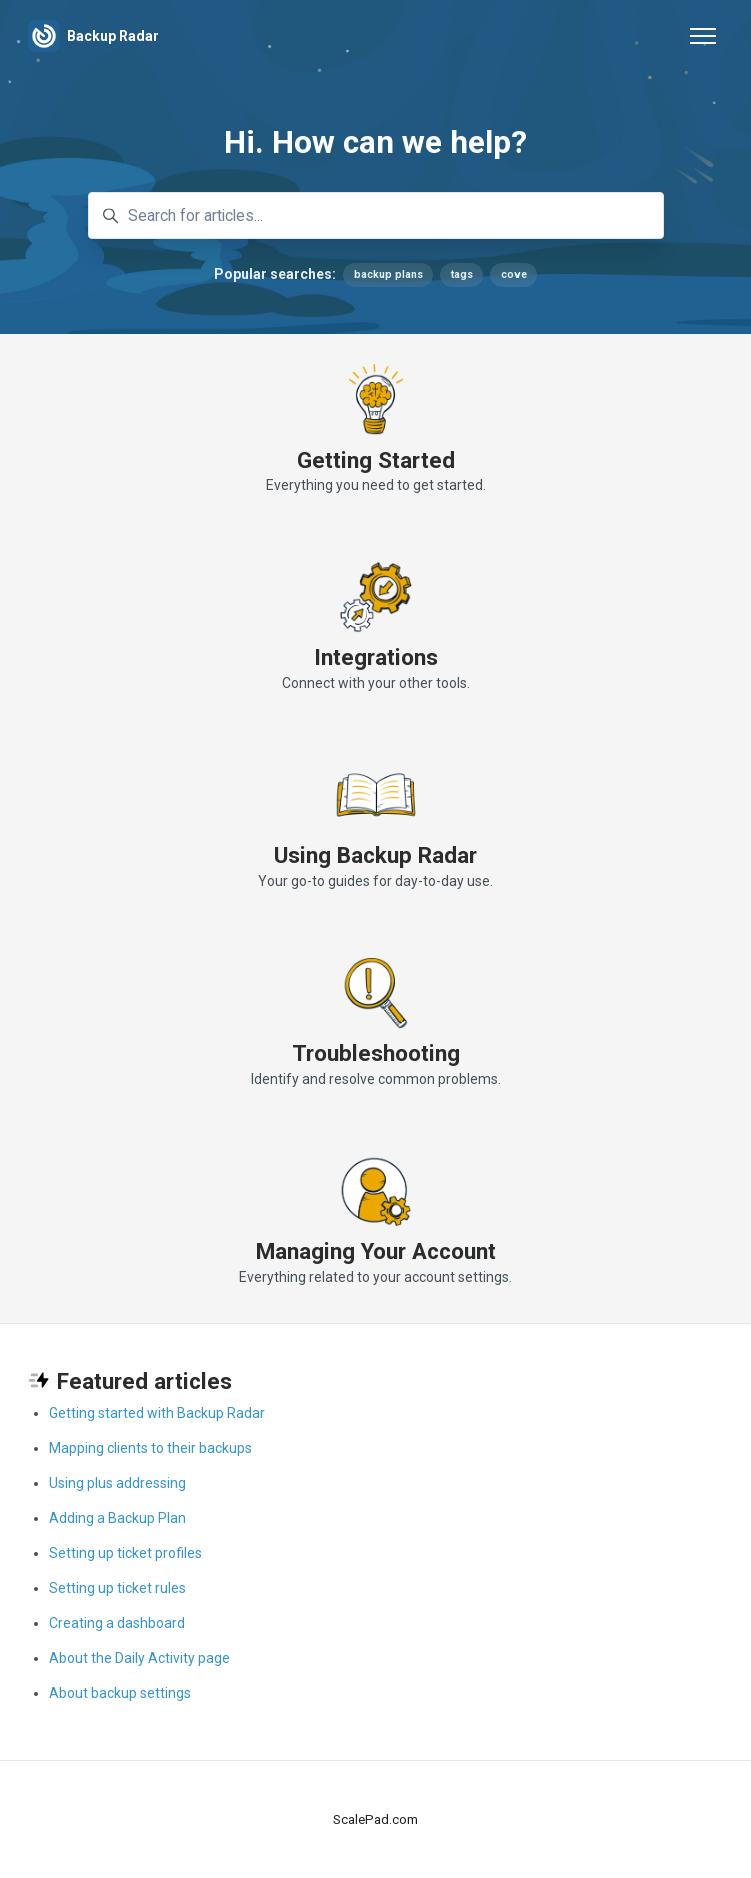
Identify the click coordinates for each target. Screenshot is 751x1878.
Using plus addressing (117, 1483)
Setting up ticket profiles (125, 1553)
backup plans (388, 274)
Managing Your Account (376, 1251)
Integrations (376, 657)
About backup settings (120, 1693)
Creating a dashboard (117, 1623)
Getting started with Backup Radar (157, 1413)
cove (514, 274)
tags (462, 274)
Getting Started (376, 460)
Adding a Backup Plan (117, 1518)
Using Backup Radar (375, 855)
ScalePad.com (375, 1819)
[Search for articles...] (376, 215)
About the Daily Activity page (139, 1658)
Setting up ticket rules (117, 1588)
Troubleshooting (376, 1053)
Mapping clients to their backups (150, 1448)
